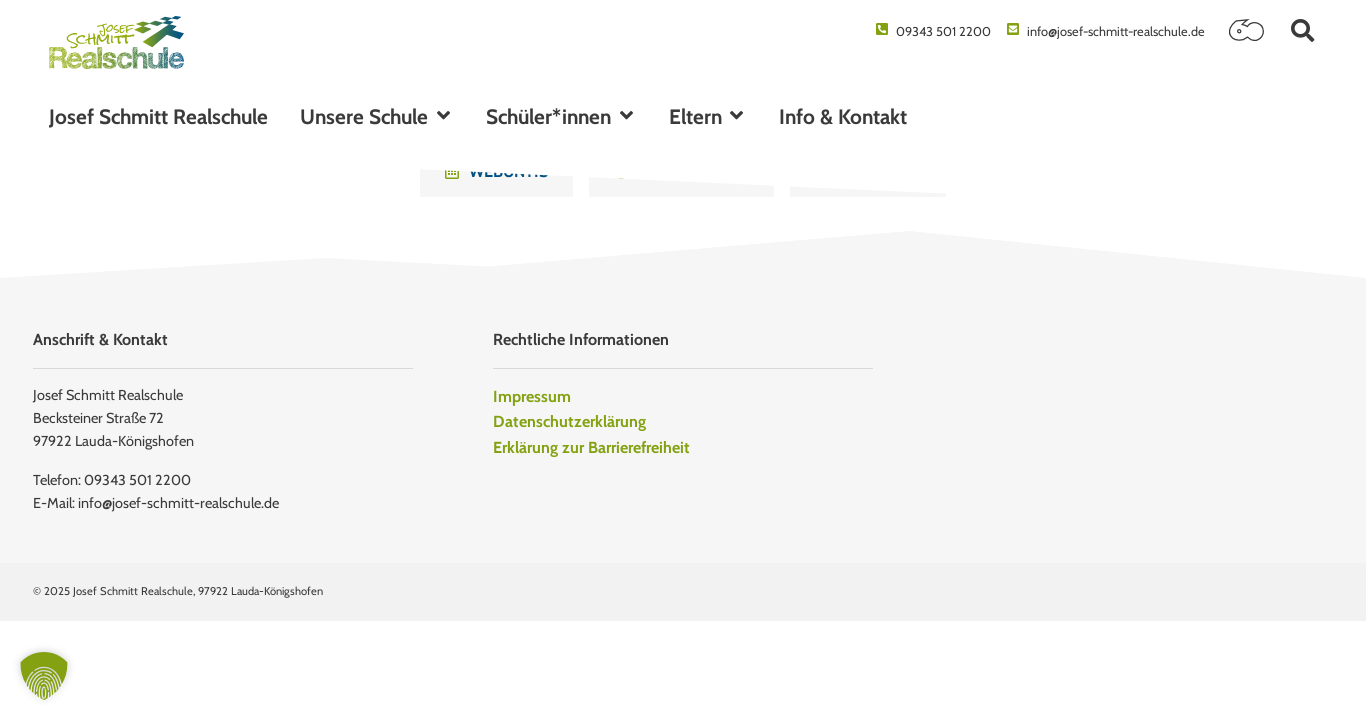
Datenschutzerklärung (569, 421)
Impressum (532, 396)
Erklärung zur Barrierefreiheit (591, 447)
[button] (1302, 30)
